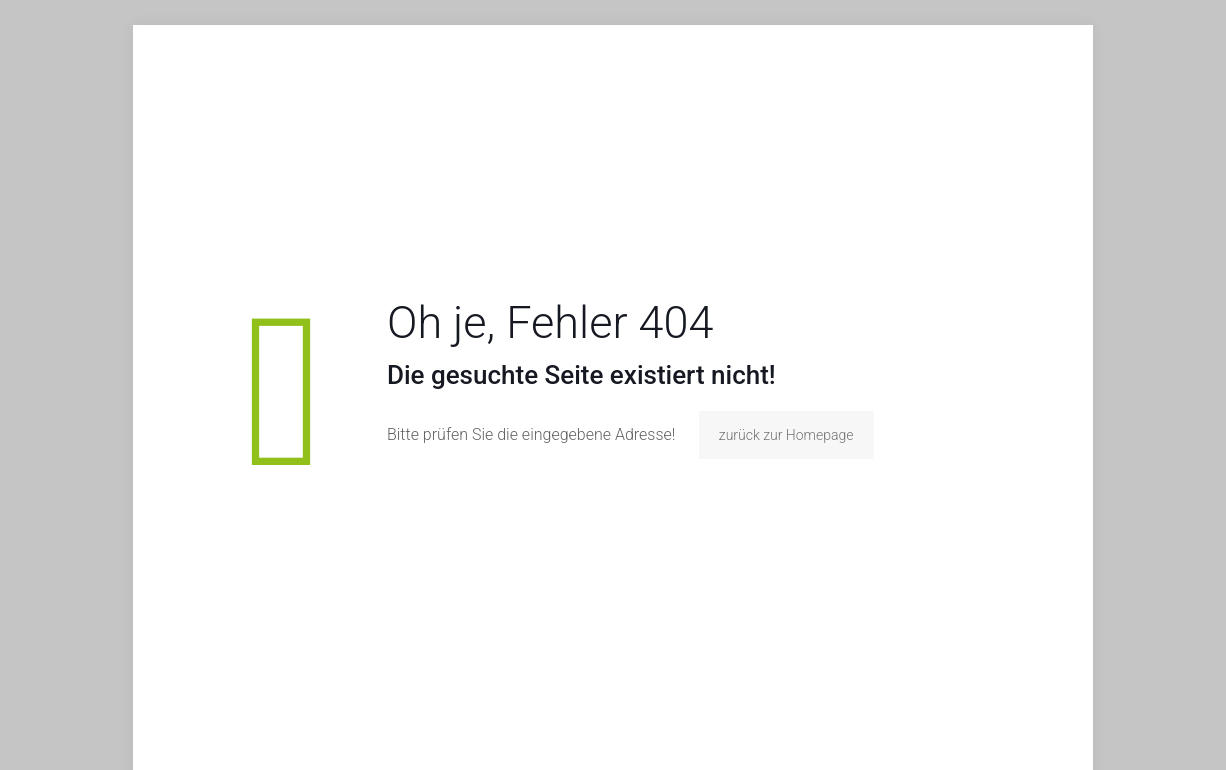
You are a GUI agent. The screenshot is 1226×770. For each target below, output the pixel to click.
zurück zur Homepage (786, 435)
